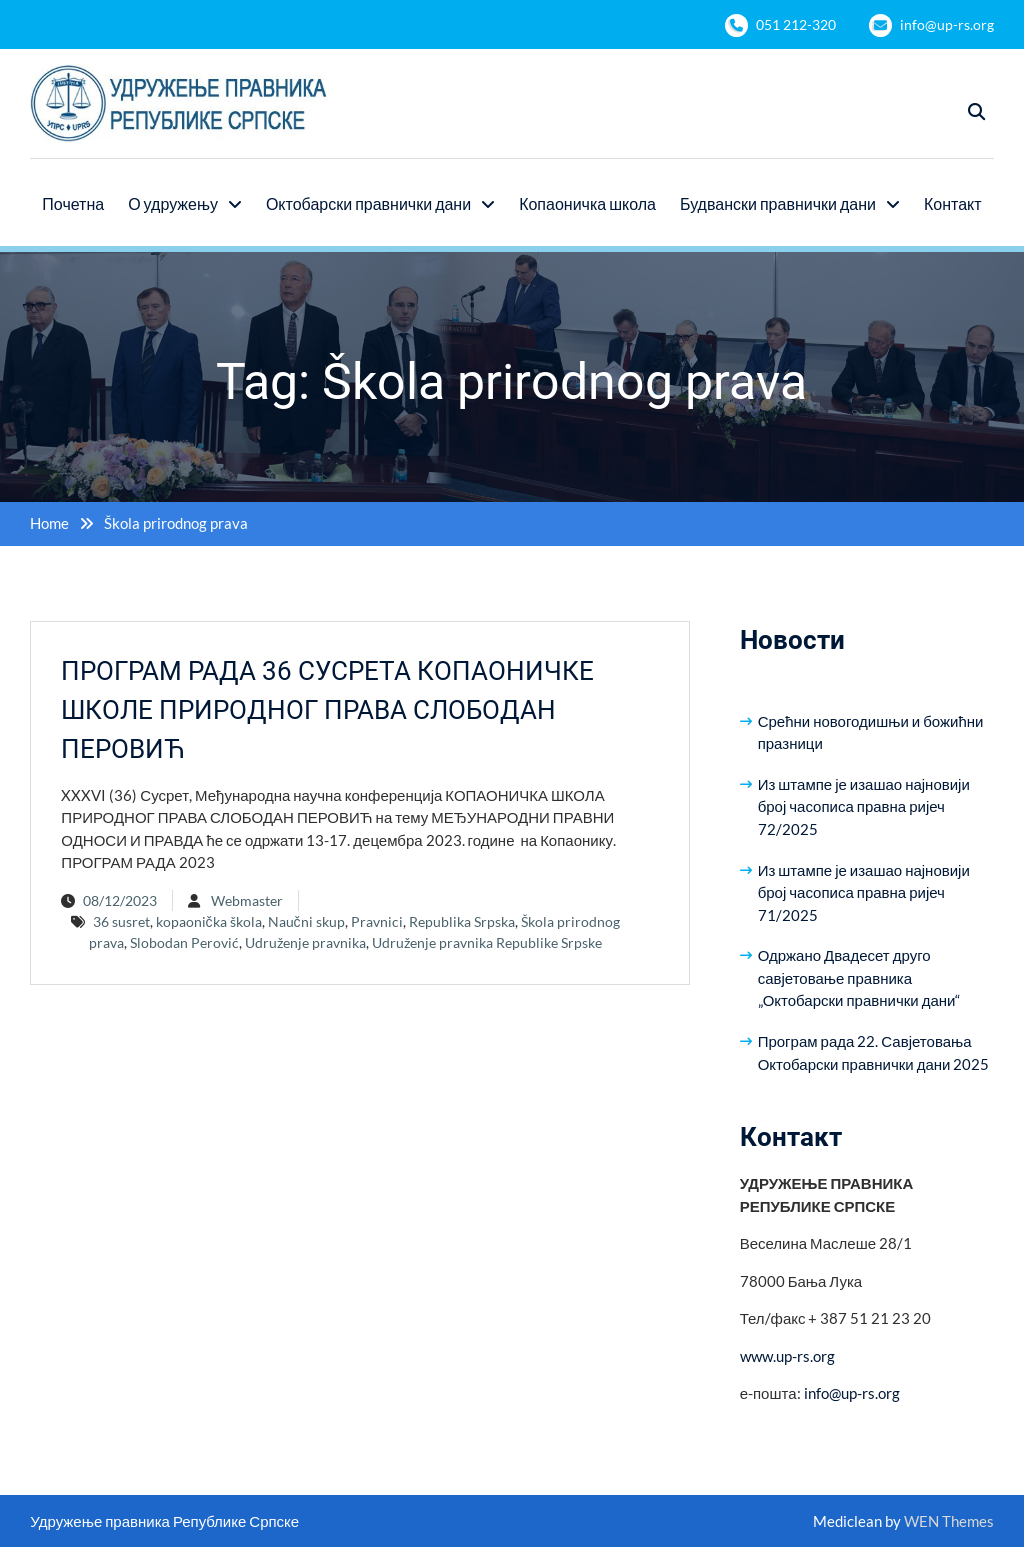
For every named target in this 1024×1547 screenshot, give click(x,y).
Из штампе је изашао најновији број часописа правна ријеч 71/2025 (864, 892)
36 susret (121, 921)
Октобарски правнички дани (368, 203)
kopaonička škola (209, 921)
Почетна (73, 203)
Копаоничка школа (587, 203)
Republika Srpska (462, 921)
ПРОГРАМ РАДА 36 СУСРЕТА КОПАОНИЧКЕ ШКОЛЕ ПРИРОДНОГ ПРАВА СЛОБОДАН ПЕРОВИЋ (327, 710)
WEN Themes (949, 1521)
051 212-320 (796, 24)
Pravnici (377, 921)
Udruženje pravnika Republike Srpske (487, 942)
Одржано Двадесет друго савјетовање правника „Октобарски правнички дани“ (859, 977)
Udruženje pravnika (305, 942)
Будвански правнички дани (778, 203)
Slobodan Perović (184, 942)
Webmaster (247, 900)
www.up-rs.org (787, 1356)
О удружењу (173, 203)
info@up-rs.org (947, 24)
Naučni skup (306, 921)
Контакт (953, 203)
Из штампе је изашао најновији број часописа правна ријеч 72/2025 (864, 806)
